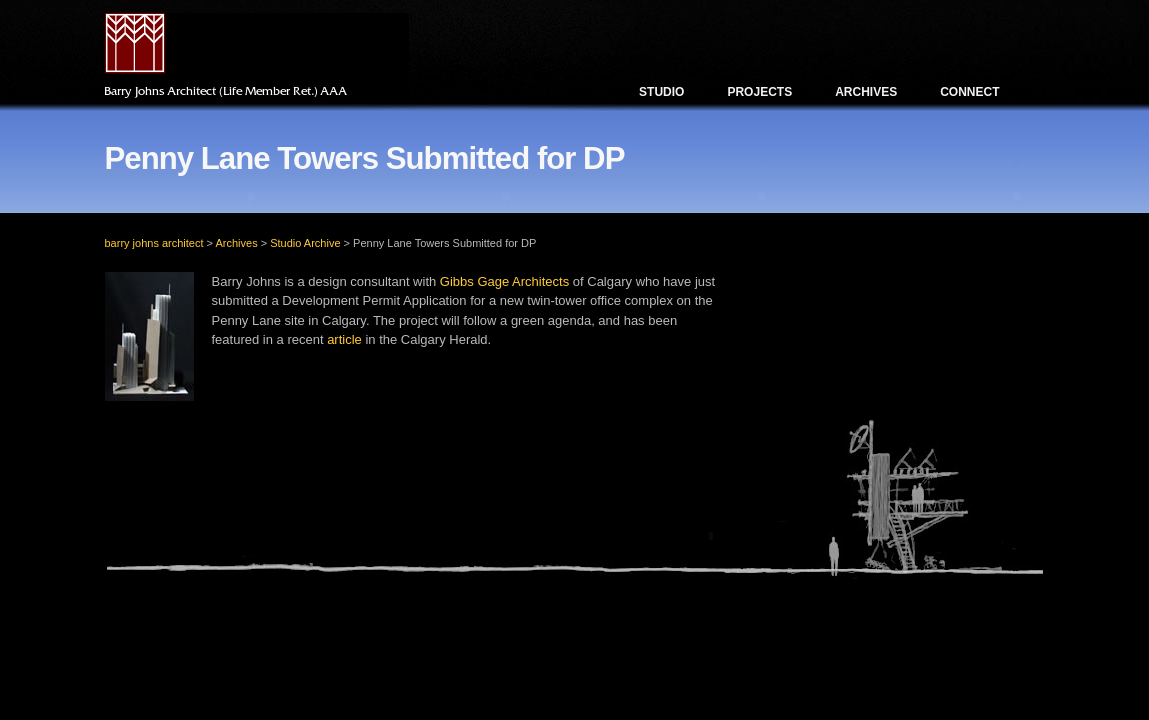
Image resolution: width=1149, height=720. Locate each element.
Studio (661, 92)
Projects (759, 92)
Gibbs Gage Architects (504, 281)
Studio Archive (305, 243)
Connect (969, 92)
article (344, 339)
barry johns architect (154, 243)
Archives (866, 92)
